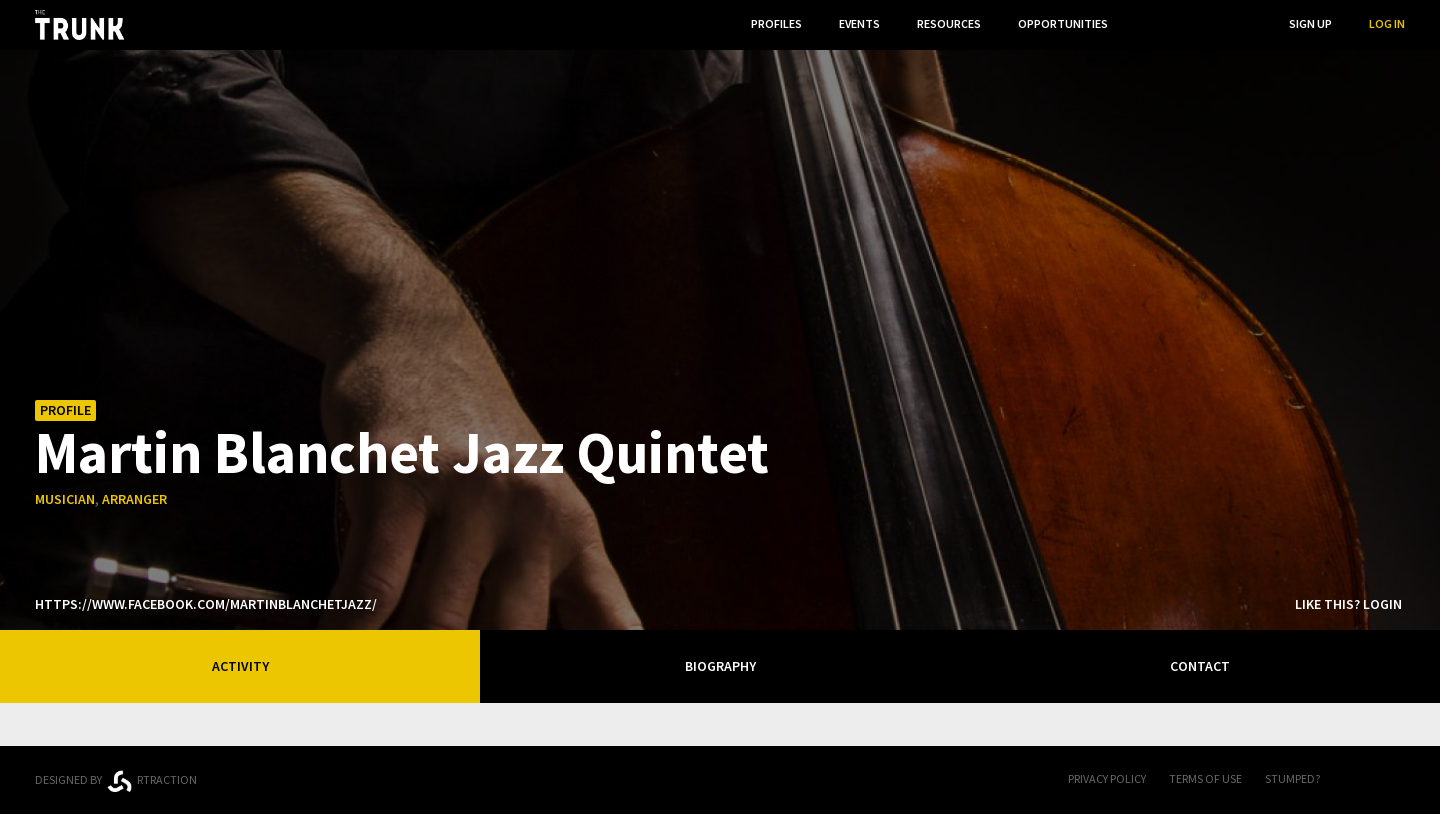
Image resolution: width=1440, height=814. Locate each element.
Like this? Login (1348, 604)
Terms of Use (1205, 778)
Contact (1200, 666)
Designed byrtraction (116, 781)
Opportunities (1063, 23)
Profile (65, 410)
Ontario (322, 772)
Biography (720, 666)
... (1149, 23)
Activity (240, 666)
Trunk (720, 780)
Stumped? (1292, 778)
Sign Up (1310, 23)
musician (65, 499)
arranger (134, 499)
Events (859, 23)
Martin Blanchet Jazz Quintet (402, 451)
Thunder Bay (471, 776)
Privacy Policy (1107, 778)
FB (1355, 780)
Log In (1387, 23)
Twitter (1395, 780)
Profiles (776, 23)
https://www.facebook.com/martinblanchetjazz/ (206, 604)
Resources (949, 23)
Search (1231, 23)
